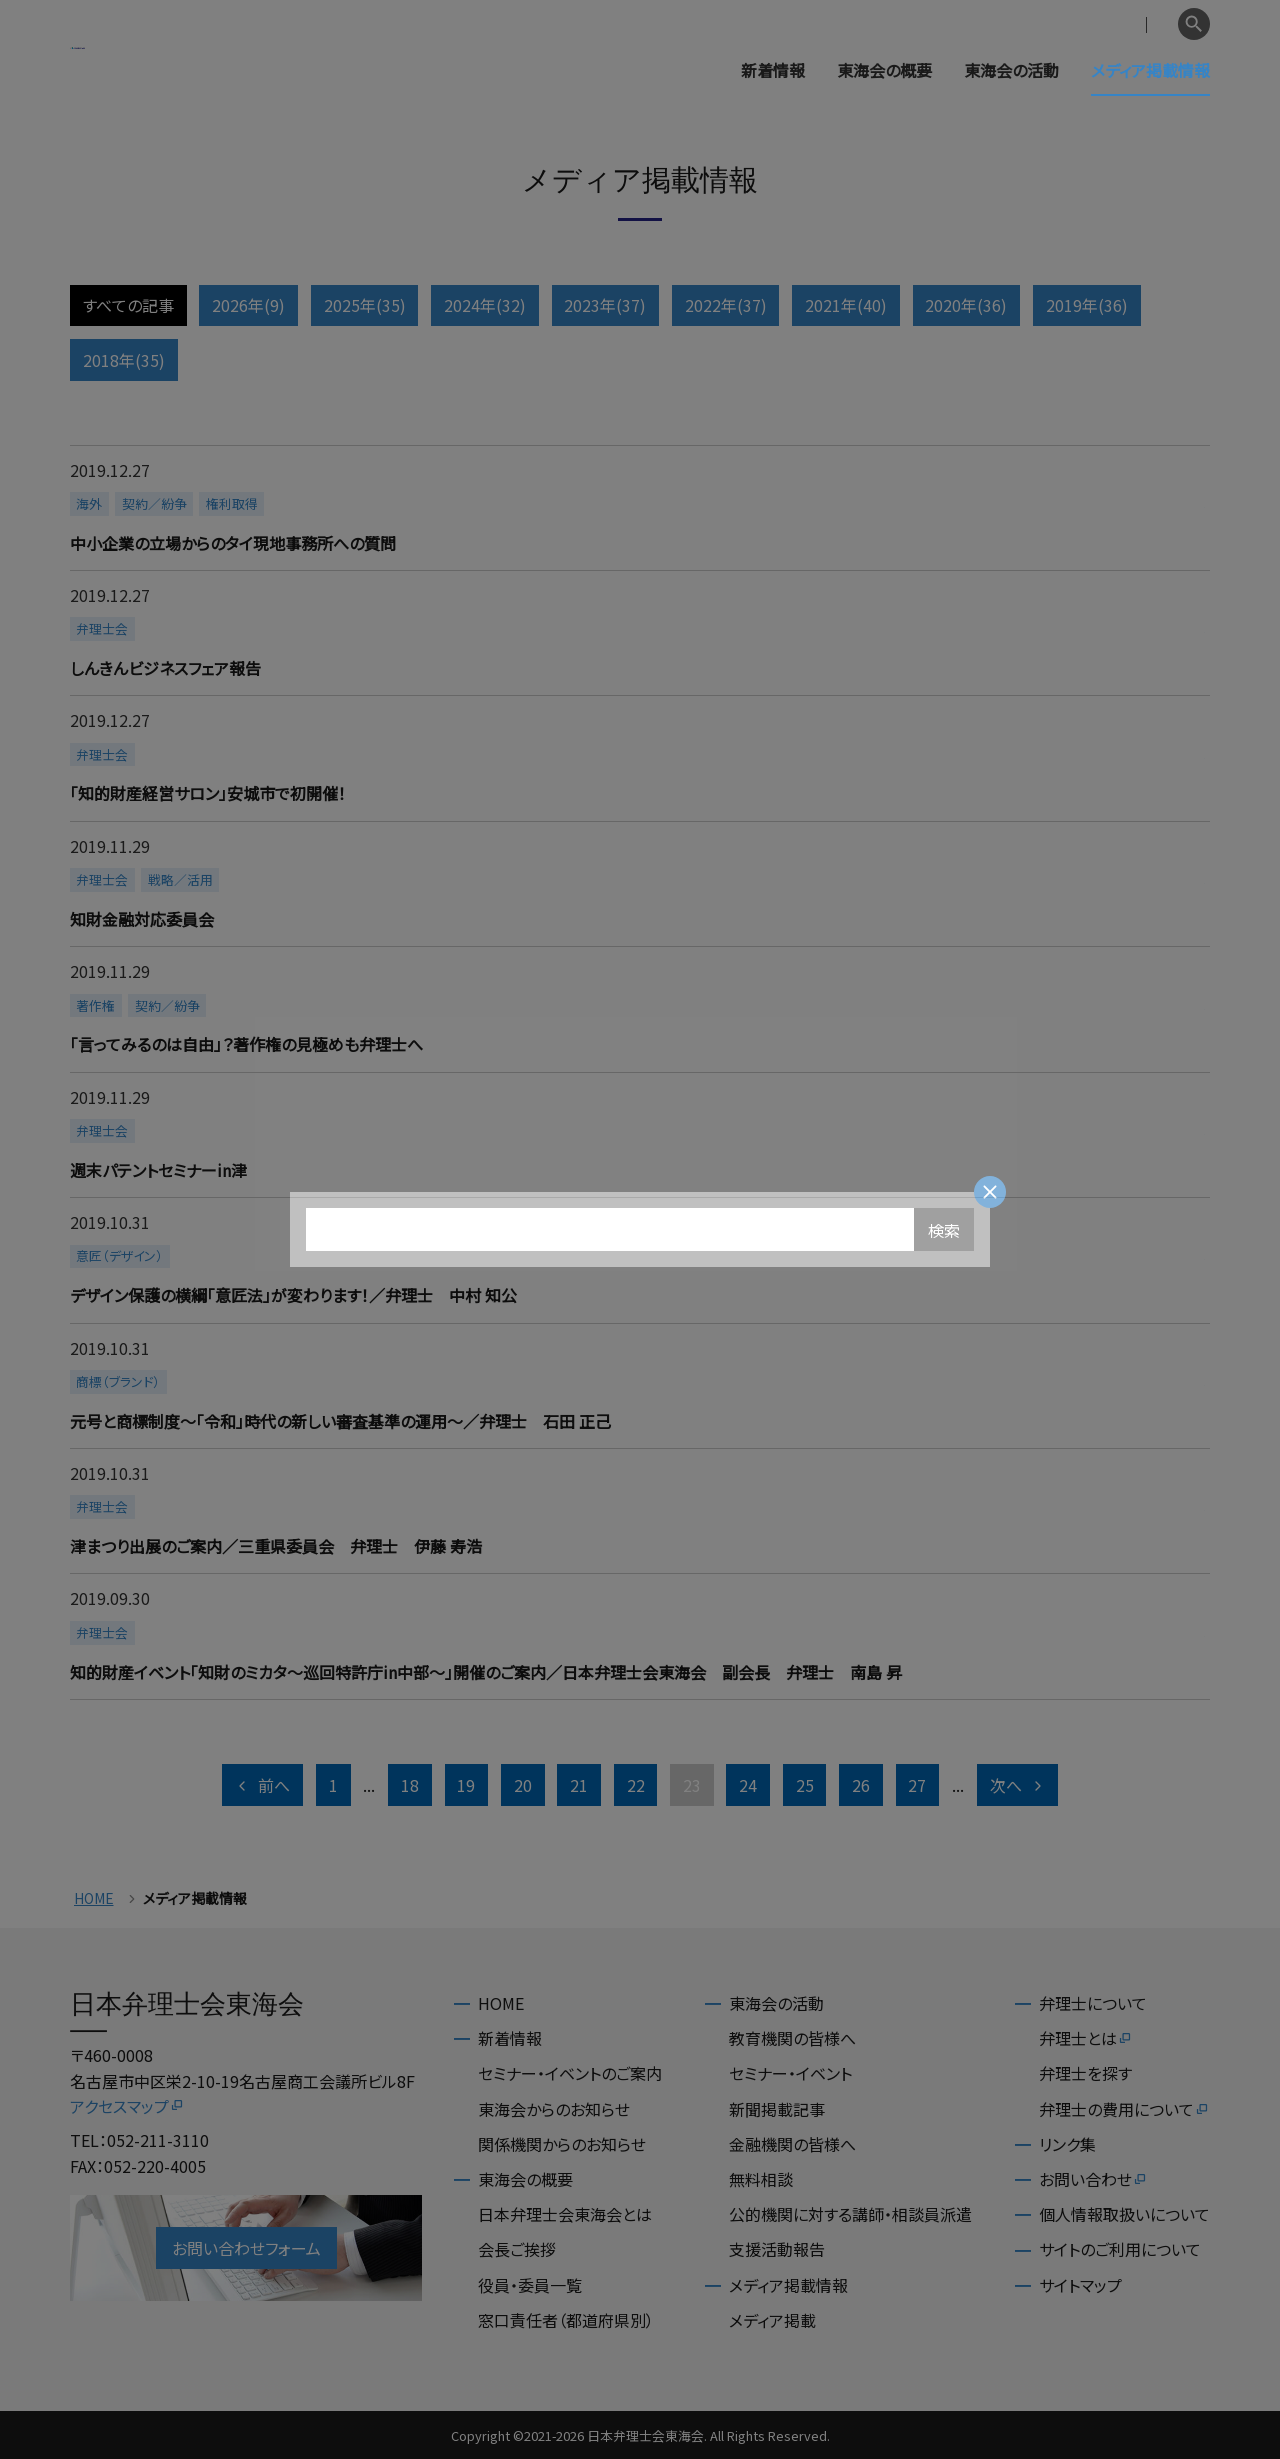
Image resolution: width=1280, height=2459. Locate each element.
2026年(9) (248, 305)
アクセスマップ (127, 2106)
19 (466, 1785)
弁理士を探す (1085, 2073)
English (1141, 24)
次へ (1018, 1785)
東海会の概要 (884, 70)
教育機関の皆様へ (792, 2038)
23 (692, 1785)
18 (410, 1785)
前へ (262, 1785)
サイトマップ (1080, 2285)
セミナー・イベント (790, 2073)
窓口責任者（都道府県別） (566, 2320)
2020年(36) (966, 305)
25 (805, 1785)
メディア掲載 (772, 2320)
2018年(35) (124, 360)
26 (861, 1785)
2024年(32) (485, 305)
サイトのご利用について (1120, 2249)
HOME (94, 1898)
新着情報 (773, 70)
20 (523, 1785)
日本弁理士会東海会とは (565, 2214)
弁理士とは (1086, 2038)
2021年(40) (846, 305)
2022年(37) (726, 305)
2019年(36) (1087, 305)
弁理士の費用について (1124, 2109)
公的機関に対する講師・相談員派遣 (850, 2214)
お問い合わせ (1093, 2179)
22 (636, 1785)
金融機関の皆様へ (792, 2144)
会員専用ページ (1042, 24)
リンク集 (1067, 2144)
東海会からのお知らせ (554, 2109)
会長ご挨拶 (517, 2249)
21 (579, 1785)
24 (748, 1785)
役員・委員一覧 (530, 2285)
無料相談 (761, 2179)
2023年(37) (605, 305)
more (637, 507)
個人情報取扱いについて (1124, 2214)
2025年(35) (365, 305)
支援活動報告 (777, 2249)
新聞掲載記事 (777, 2109)
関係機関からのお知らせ (562, 2144)
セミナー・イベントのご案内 (570, 2073)
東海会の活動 (1011, 70)
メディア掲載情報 (1150, 70)
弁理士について (1093, 2003)
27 (917, 1785)
